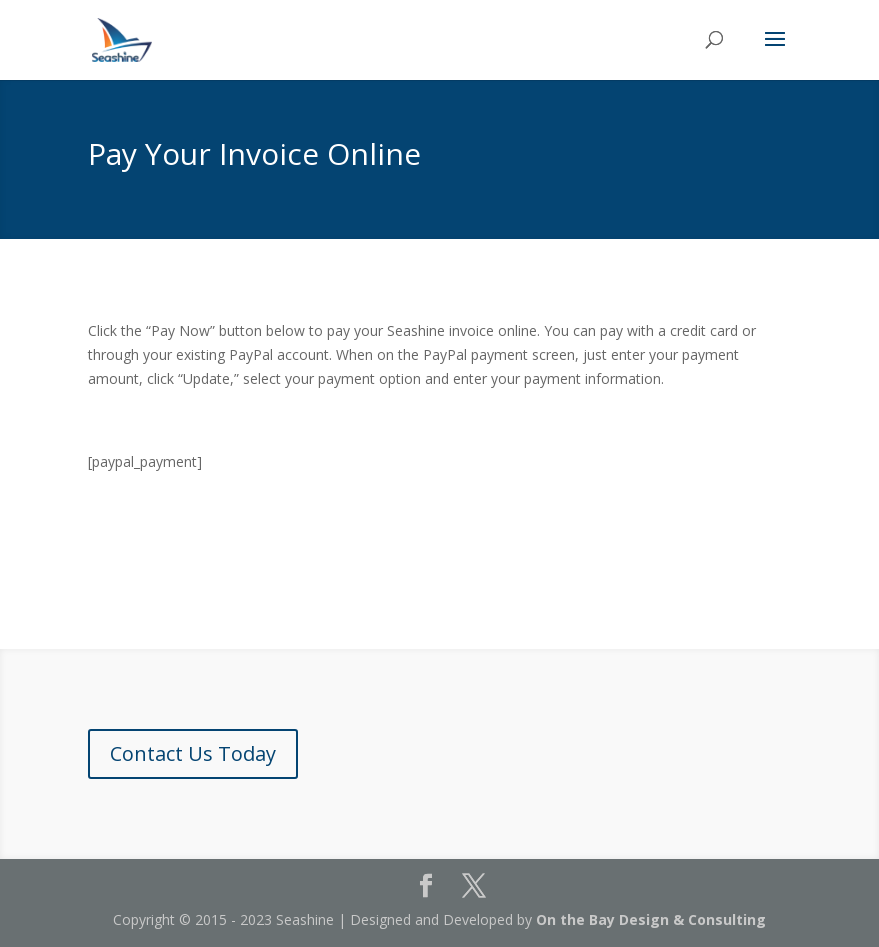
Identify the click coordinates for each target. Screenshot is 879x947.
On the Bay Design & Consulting (651, 919)
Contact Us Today (193, 753)
